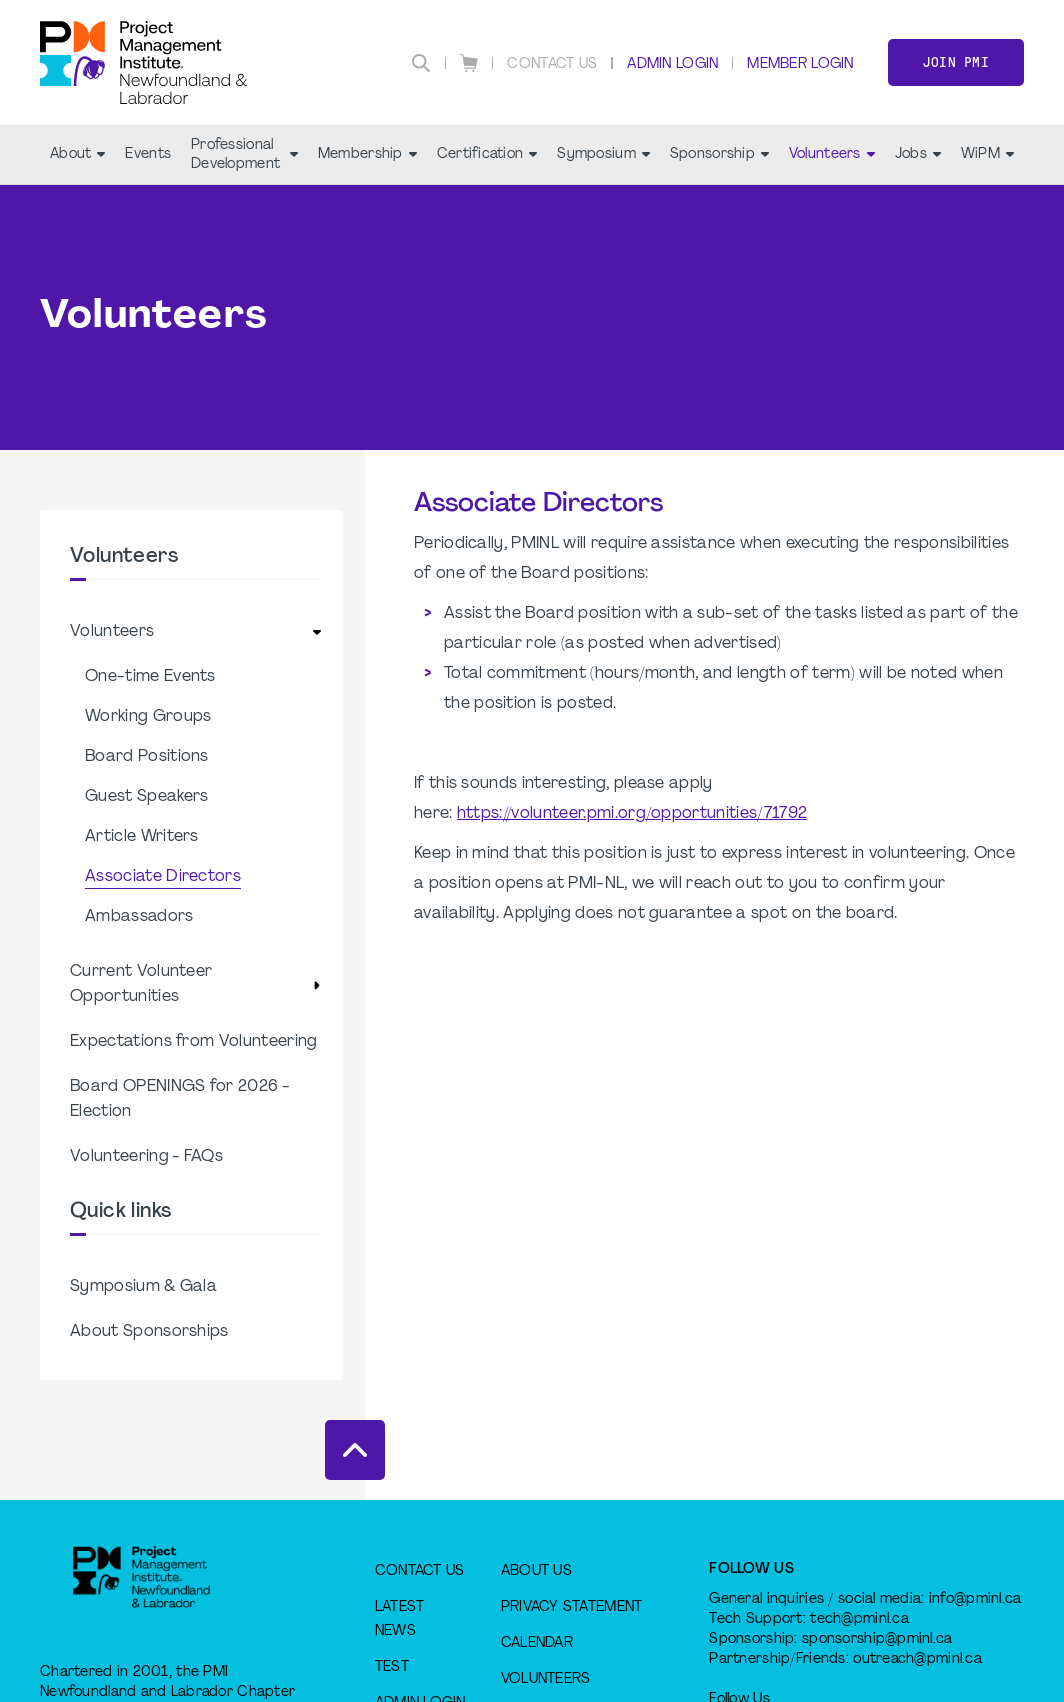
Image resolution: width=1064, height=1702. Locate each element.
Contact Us (552, 64)
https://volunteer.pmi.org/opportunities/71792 (632, 814)
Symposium (603, 154)
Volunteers (832, 154)
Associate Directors (163, 877)
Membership (367, 154)
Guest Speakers (146, 797)
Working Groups (148, 717)
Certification (487, 154)
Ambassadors (139, 917)
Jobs (918, 154)
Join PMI (956, 62)
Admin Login (672, 64)
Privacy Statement (572, 1607)
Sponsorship (719, 154)
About (77, 154)
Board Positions (147, 757)
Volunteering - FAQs (146, 1157)
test (392, 1667)
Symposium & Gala (143, 1287)
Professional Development (244, 155)
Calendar (537, 1643)
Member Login (800, 64)
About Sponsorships (149, 1332)
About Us (536, 1571)
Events (148, 154)
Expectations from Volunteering (194, 1042)
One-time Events (150, 677)
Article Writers (142, 837)
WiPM (987, 154)
